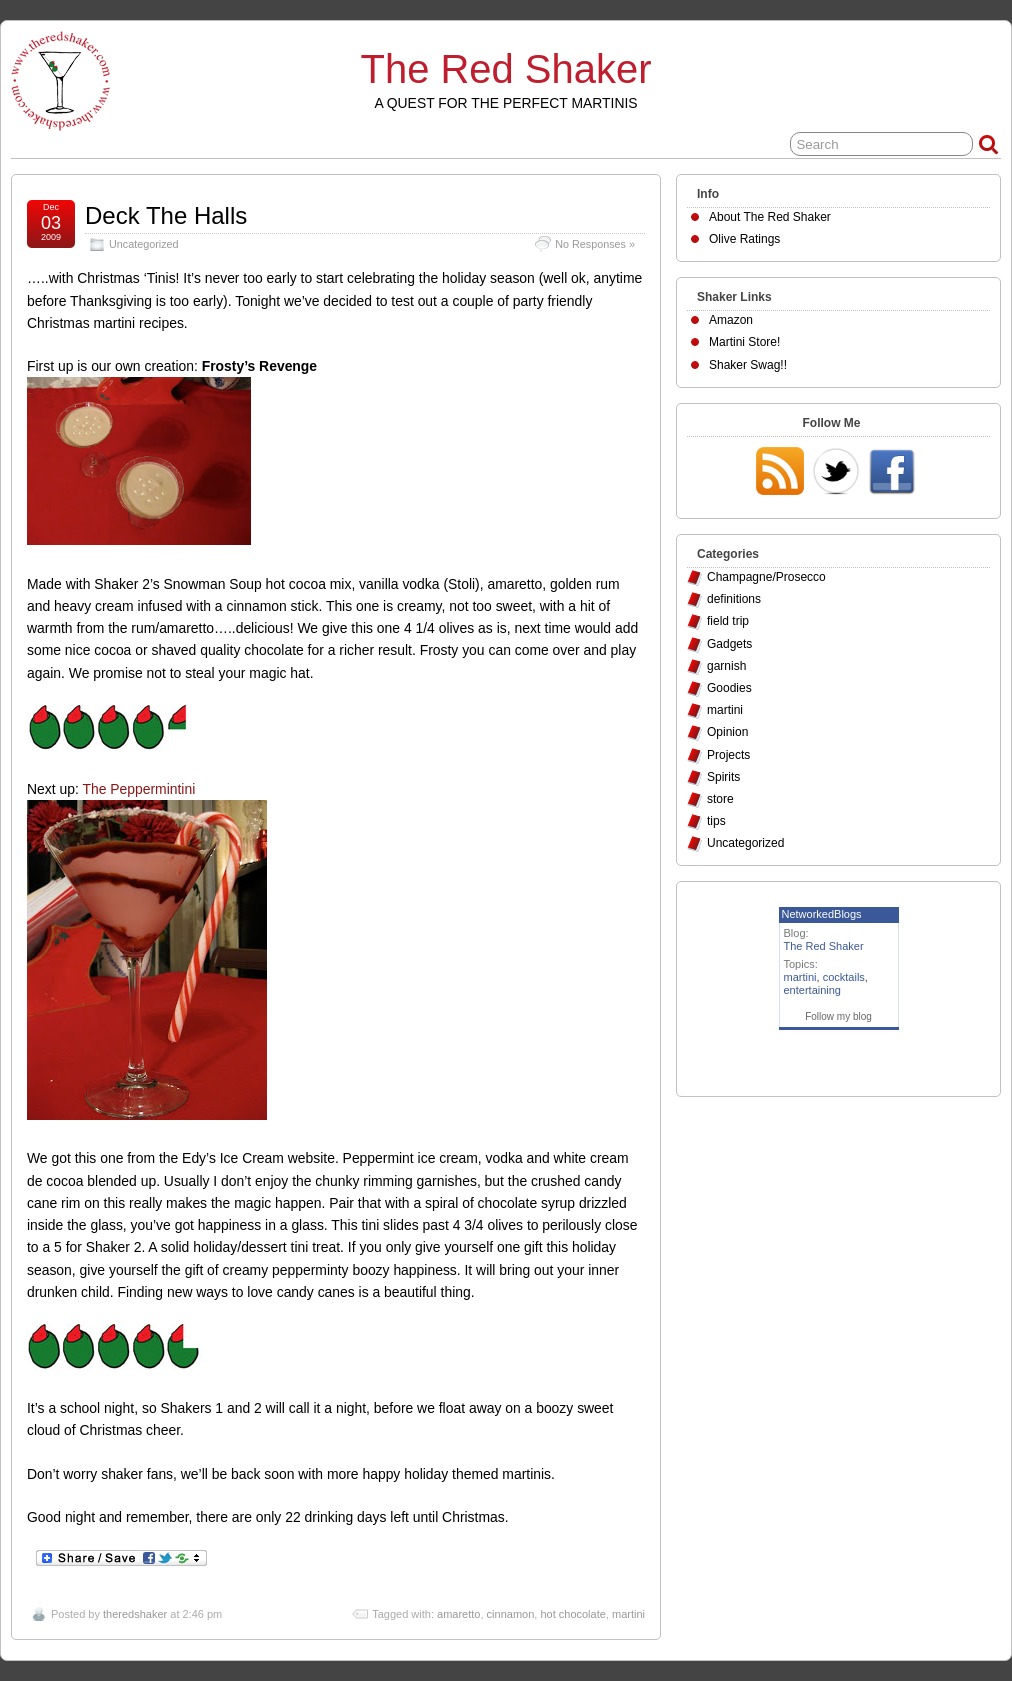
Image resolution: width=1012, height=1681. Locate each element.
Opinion (727, 732)
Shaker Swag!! (748, 365)
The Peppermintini (138, 789)
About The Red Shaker (770, 217)
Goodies (729, 688)
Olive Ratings (744, 239)
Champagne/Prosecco (766, 577)
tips (716, 821)
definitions (734, 599)
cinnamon (511, 1614)
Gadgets (729, 644)
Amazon (731, 320)
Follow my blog (838, 1016)
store (720, 799)
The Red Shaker (506, 69)
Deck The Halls (166, 215)
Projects (728, 755)
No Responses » (595, 244)
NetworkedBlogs (822, 914)
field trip (728, 621)
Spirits (723, 777)
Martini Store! (744, 342)
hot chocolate (572, 1614)
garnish (726, 666)
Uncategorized (144, 244)
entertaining (813, 990)
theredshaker (135, 1614)
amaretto (458, 1614)
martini (628, 1614)
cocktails (844, 977)
